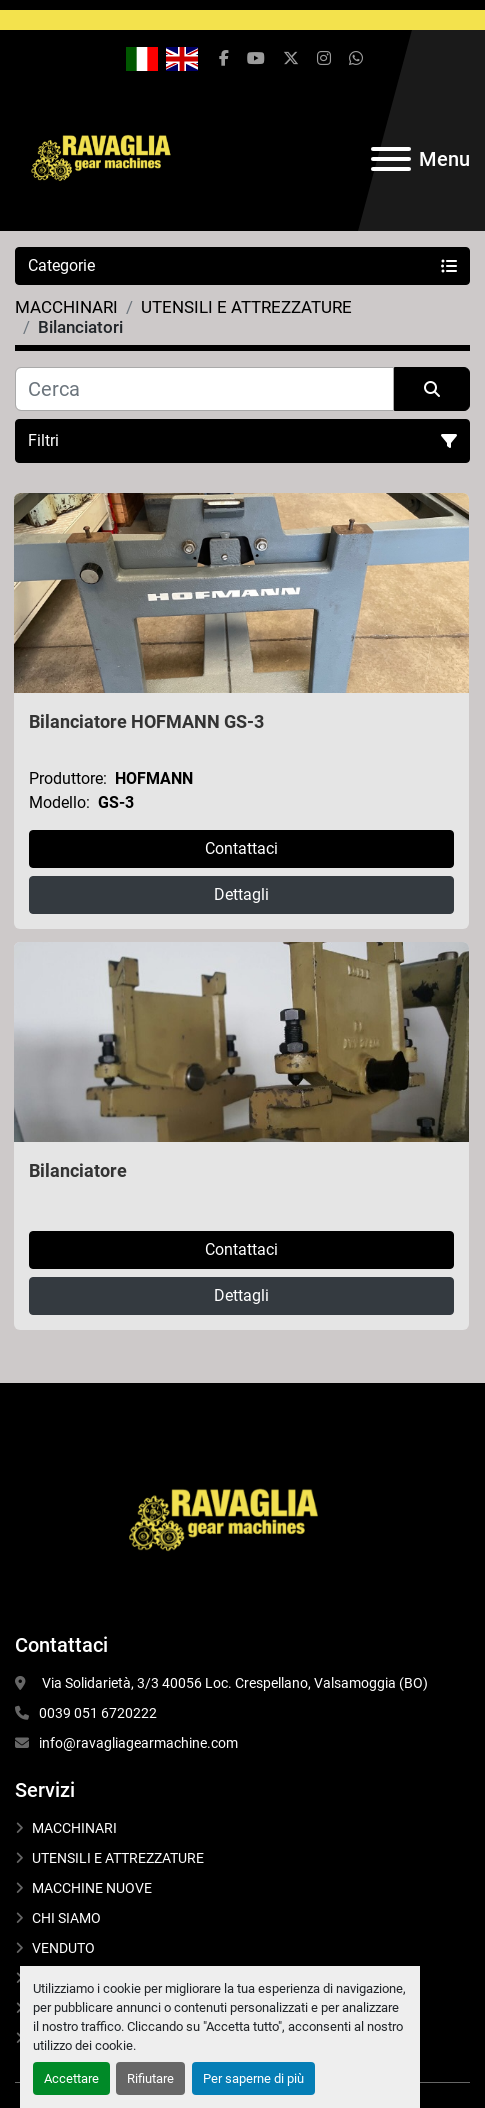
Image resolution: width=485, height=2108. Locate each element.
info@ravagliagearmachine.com (138, 1743)
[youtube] (256, 59)
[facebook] (224, 59)
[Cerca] (204, 389)
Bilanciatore (78, 1170)
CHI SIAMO (66, 1918)
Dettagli (241, 894)
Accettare (71, 2078)
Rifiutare (150, 2078)
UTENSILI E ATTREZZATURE (118, 1858)
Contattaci (241, 848)
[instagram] (324, 59)
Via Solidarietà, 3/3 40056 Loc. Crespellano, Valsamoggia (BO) (235, 1683)
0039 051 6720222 (98, 1713)
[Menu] (391, 159)
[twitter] (291, 59)
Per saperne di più (253, 2078)
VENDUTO (63, 1948)
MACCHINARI (74, 1828)
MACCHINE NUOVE (92, 1888)
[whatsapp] (356, 59)
